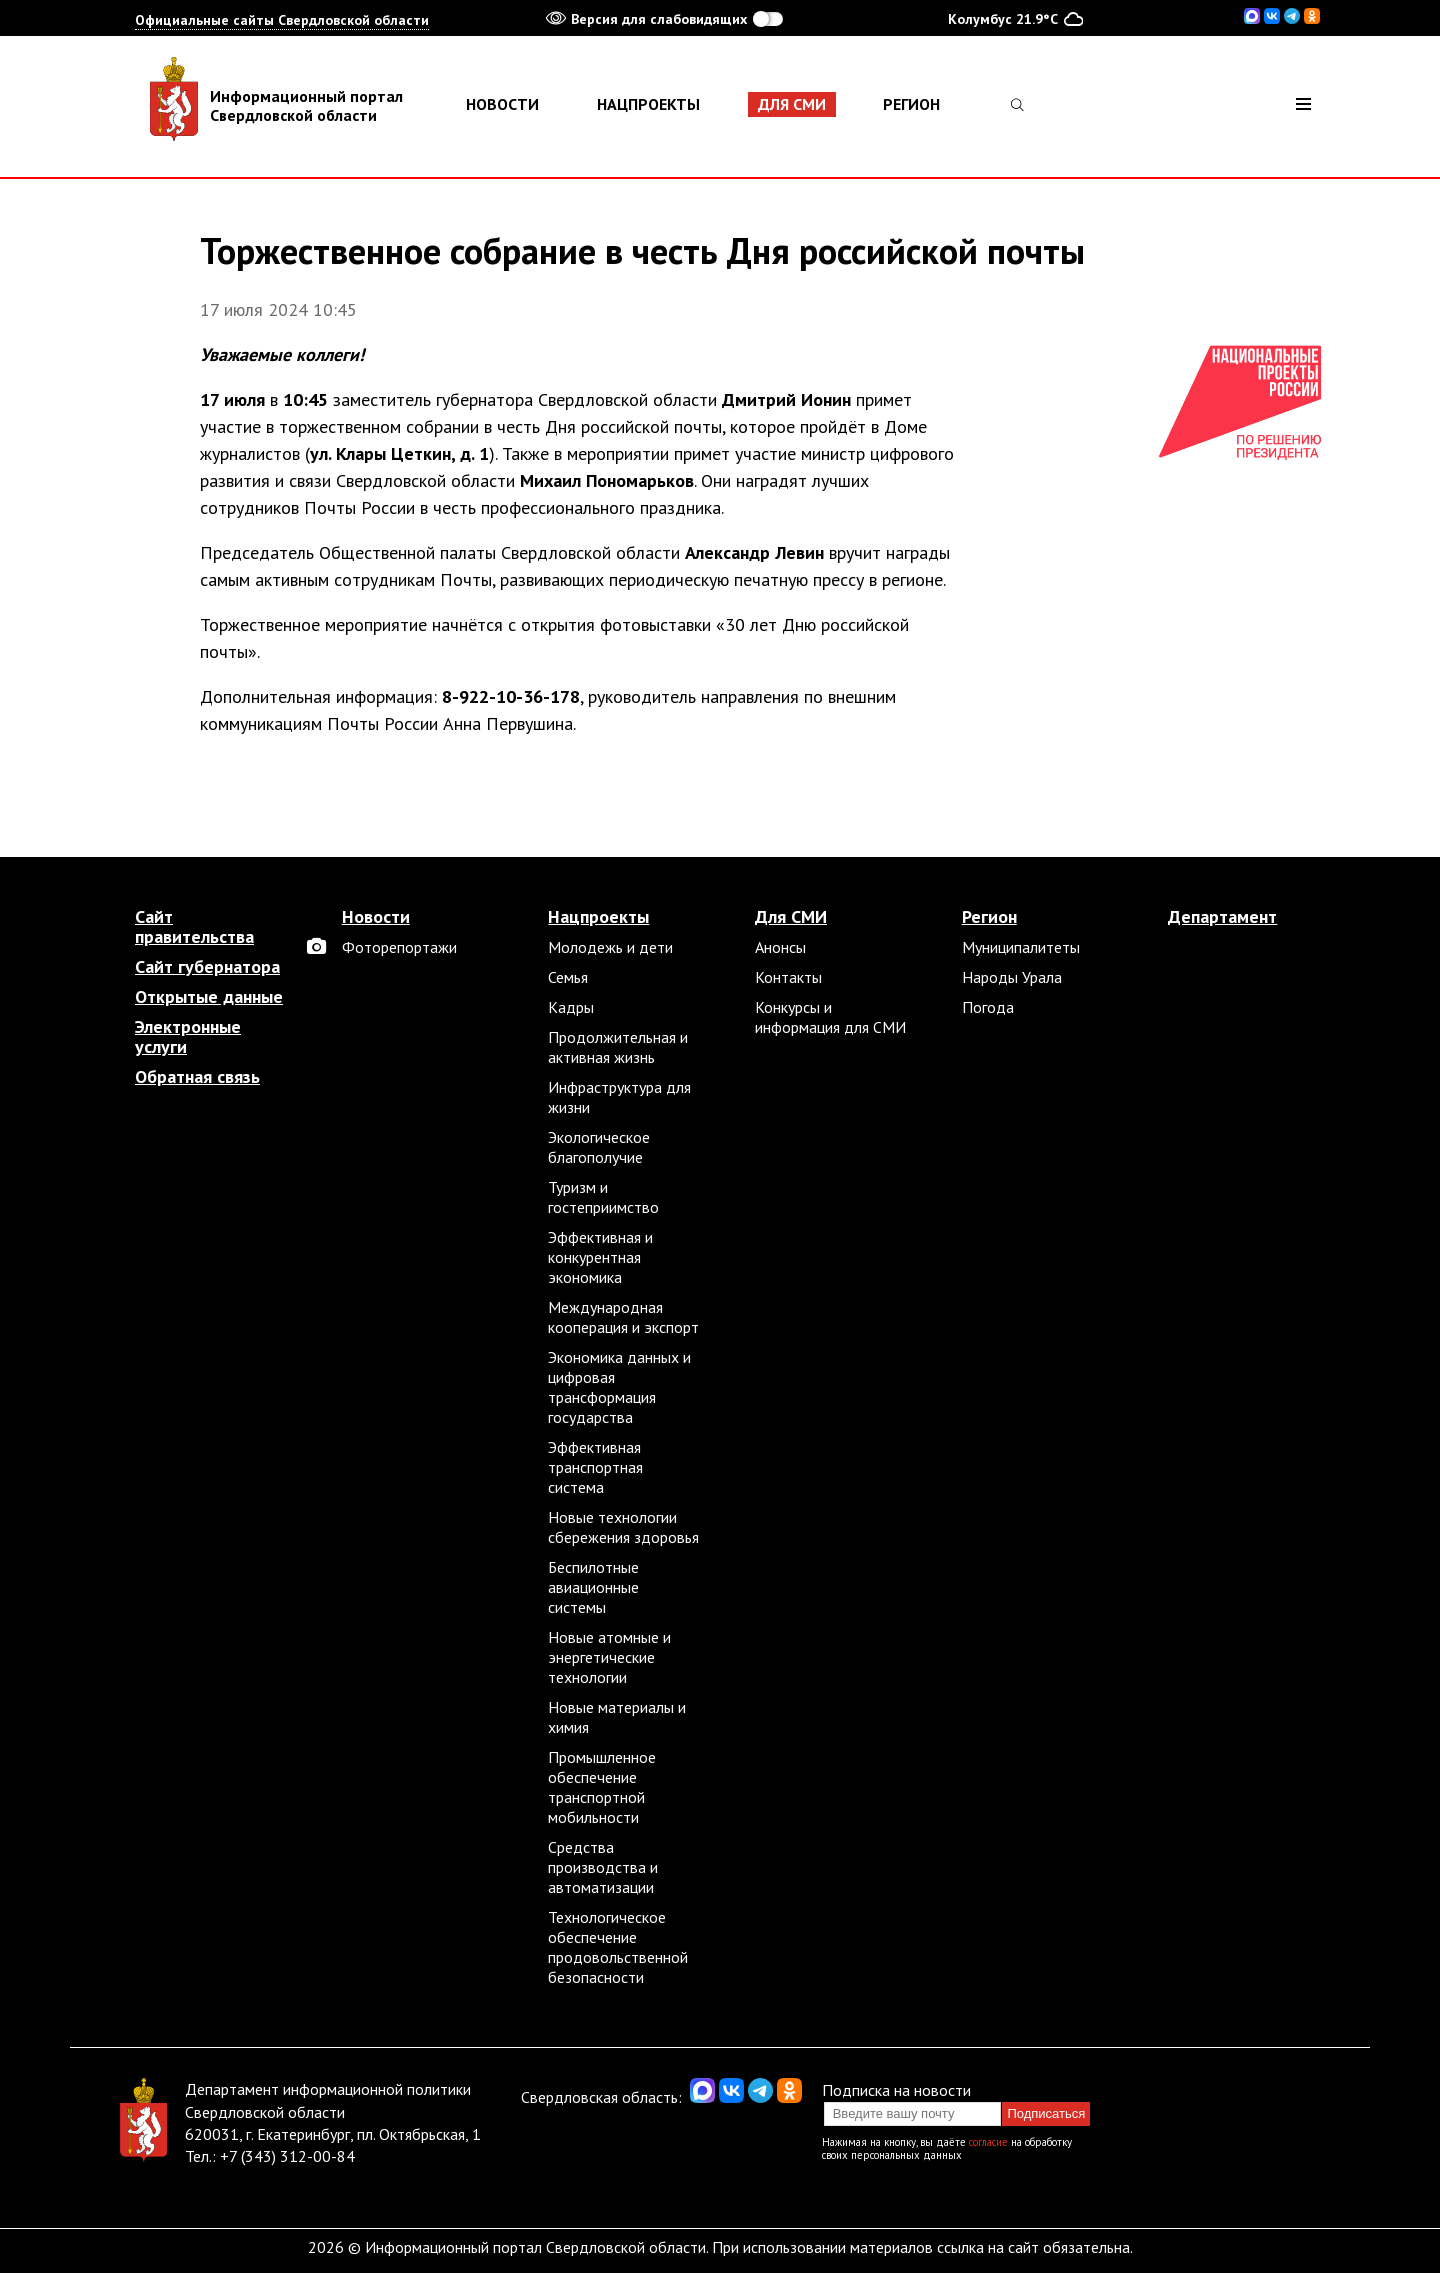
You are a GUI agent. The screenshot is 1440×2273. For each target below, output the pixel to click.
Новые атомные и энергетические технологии (609, 1657)
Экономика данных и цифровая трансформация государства (619, 1387)
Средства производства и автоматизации (603, 1867)
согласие (988, 2142)
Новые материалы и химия (617, 1717)
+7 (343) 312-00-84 (287, 2156)
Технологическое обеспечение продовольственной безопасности (618, 1947)
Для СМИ (792, 104)
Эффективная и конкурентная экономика (600, 1257)
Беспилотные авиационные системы (593, 1587)
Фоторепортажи (399, 947)
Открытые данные (209, 997)
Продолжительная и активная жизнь (618, 1047)
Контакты (788, 977)
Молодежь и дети (610, 947)
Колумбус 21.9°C (1015, 18)
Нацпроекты (648, 104)
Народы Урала (1012, 977)
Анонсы (780, 947)
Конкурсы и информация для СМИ (830, 1017)
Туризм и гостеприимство (603, 1197)
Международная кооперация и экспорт (623, 1317)
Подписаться (1046, 2113)
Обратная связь (197, 1077)
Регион (911, 104)
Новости (502, 104)
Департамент (1222, 917)
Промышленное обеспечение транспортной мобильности (602, 1787)
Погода (988, 1007)
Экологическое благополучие (599, 1147)
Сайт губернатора (207, 967)
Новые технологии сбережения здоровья (623, 1527)
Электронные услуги (188, 1037)
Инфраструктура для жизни (619, 1097)
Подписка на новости (896, 2090)
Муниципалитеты (1021, 947)
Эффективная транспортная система (595, 1467)
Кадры (571, 1007)
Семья (568, 977)
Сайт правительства (194, 927)
